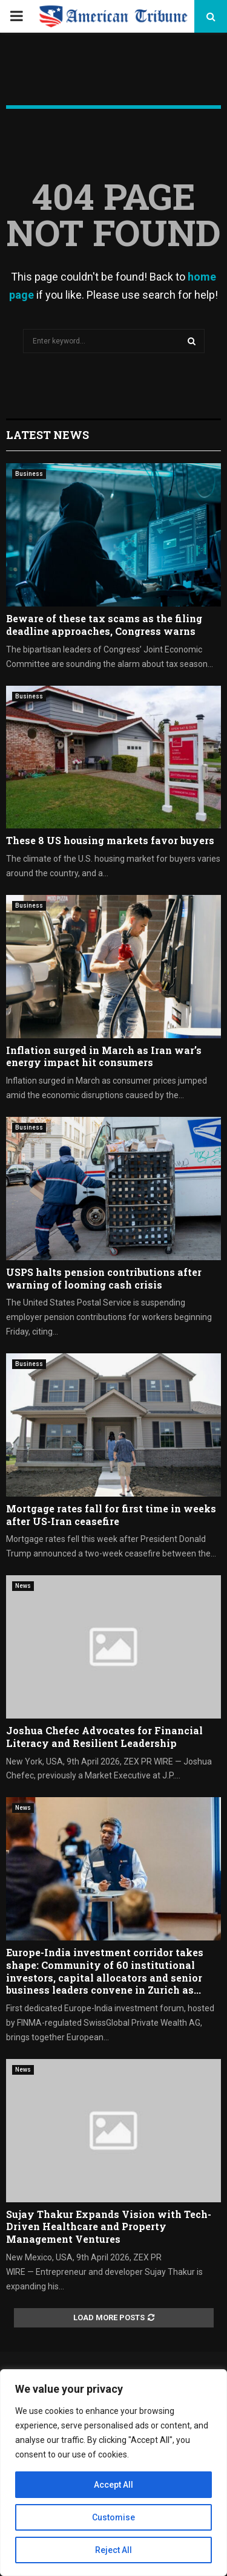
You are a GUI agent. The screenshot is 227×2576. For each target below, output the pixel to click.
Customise (113, 2517)
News (23, 1585)
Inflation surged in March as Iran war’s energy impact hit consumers (104, 1056)
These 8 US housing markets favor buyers (110, 840)
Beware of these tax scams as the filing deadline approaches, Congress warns (104, 624)
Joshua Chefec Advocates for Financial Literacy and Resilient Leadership (104, 1736)
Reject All (113, 2550)
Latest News (47, 435)
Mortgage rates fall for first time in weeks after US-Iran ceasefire (111, 1514)
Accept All (113, 2485)
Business (29, 473)
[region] (113, 2472)
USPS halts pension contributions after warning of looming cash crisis (104, 1278)
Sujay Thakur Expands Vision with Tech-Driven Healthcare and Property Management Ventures (108, 2227)
